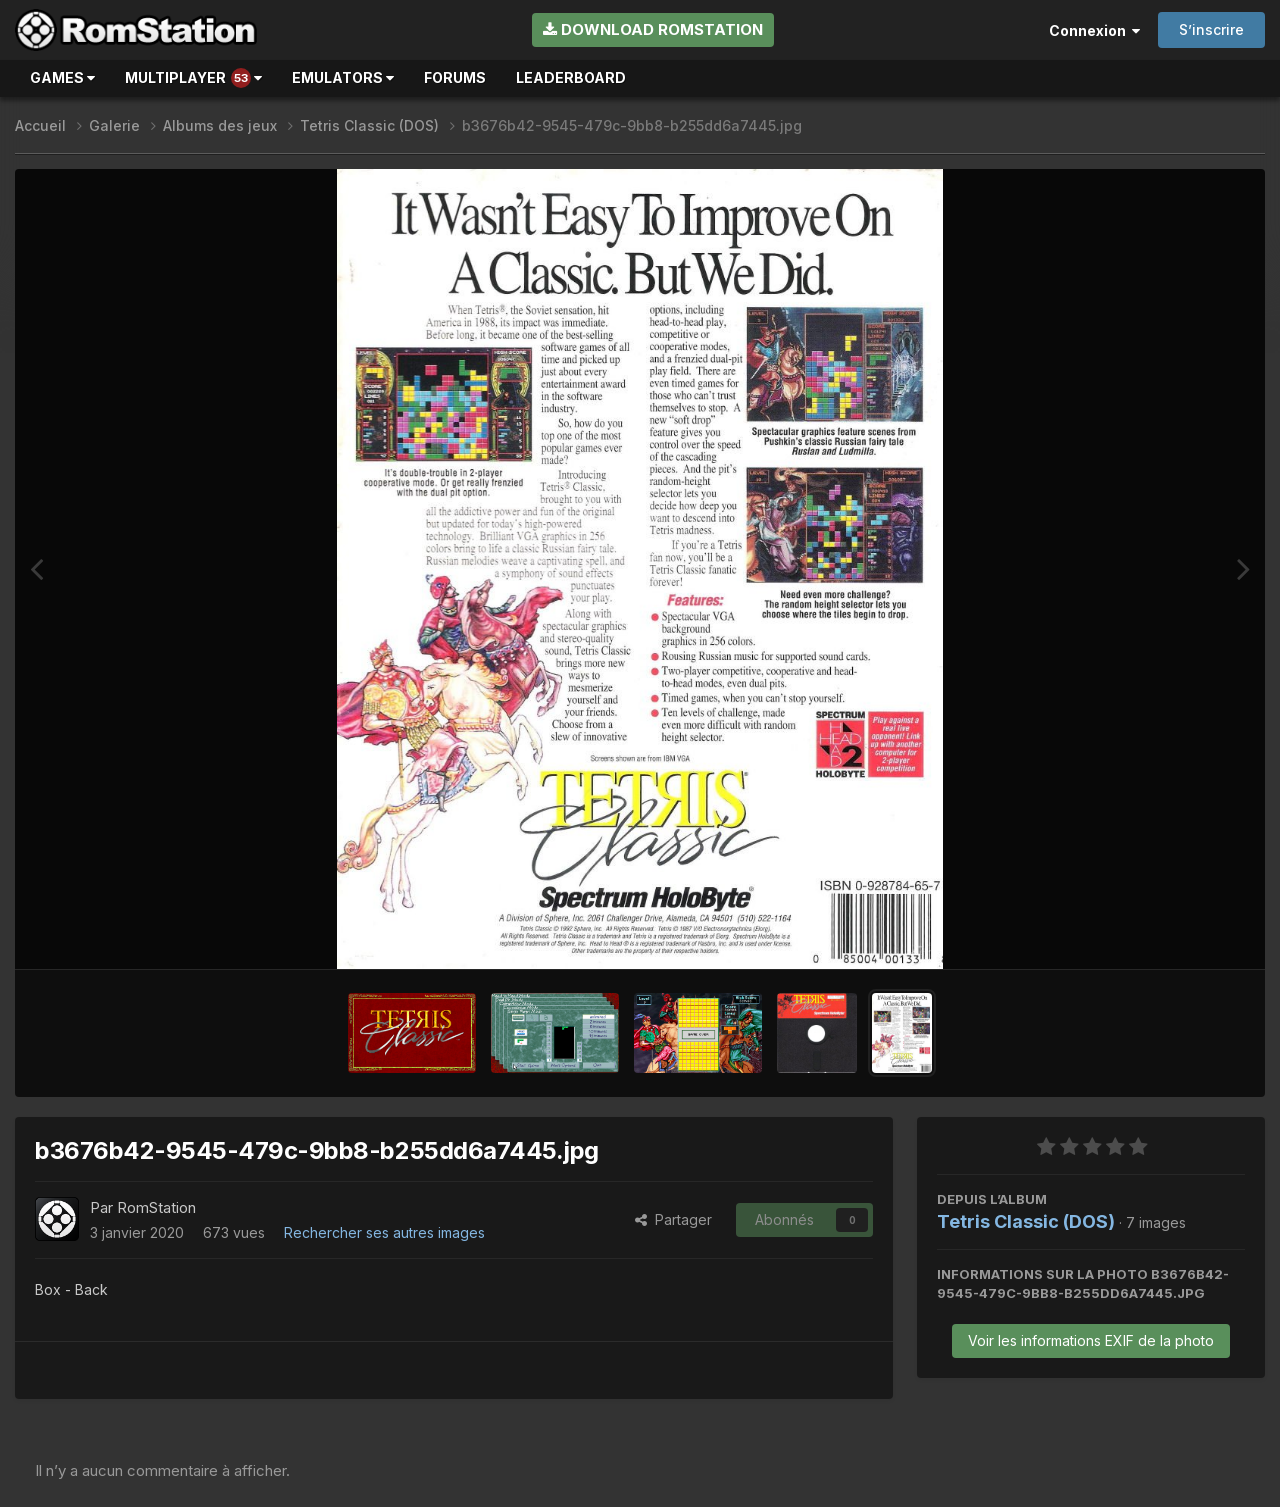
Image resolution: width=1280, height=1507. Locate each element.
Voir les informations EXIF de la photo (1091, 1340)
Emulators (343, 77)
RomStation (156, 1207)
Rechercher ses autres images (384, 1232)
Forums (455, 77)
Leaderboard (571, 77)
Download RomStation (653, 29)
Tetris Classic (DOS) (1026, 1221)
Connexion (1094, 30)
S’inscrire (1211, 29)
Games (62, 77)
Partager (673, 1219)
